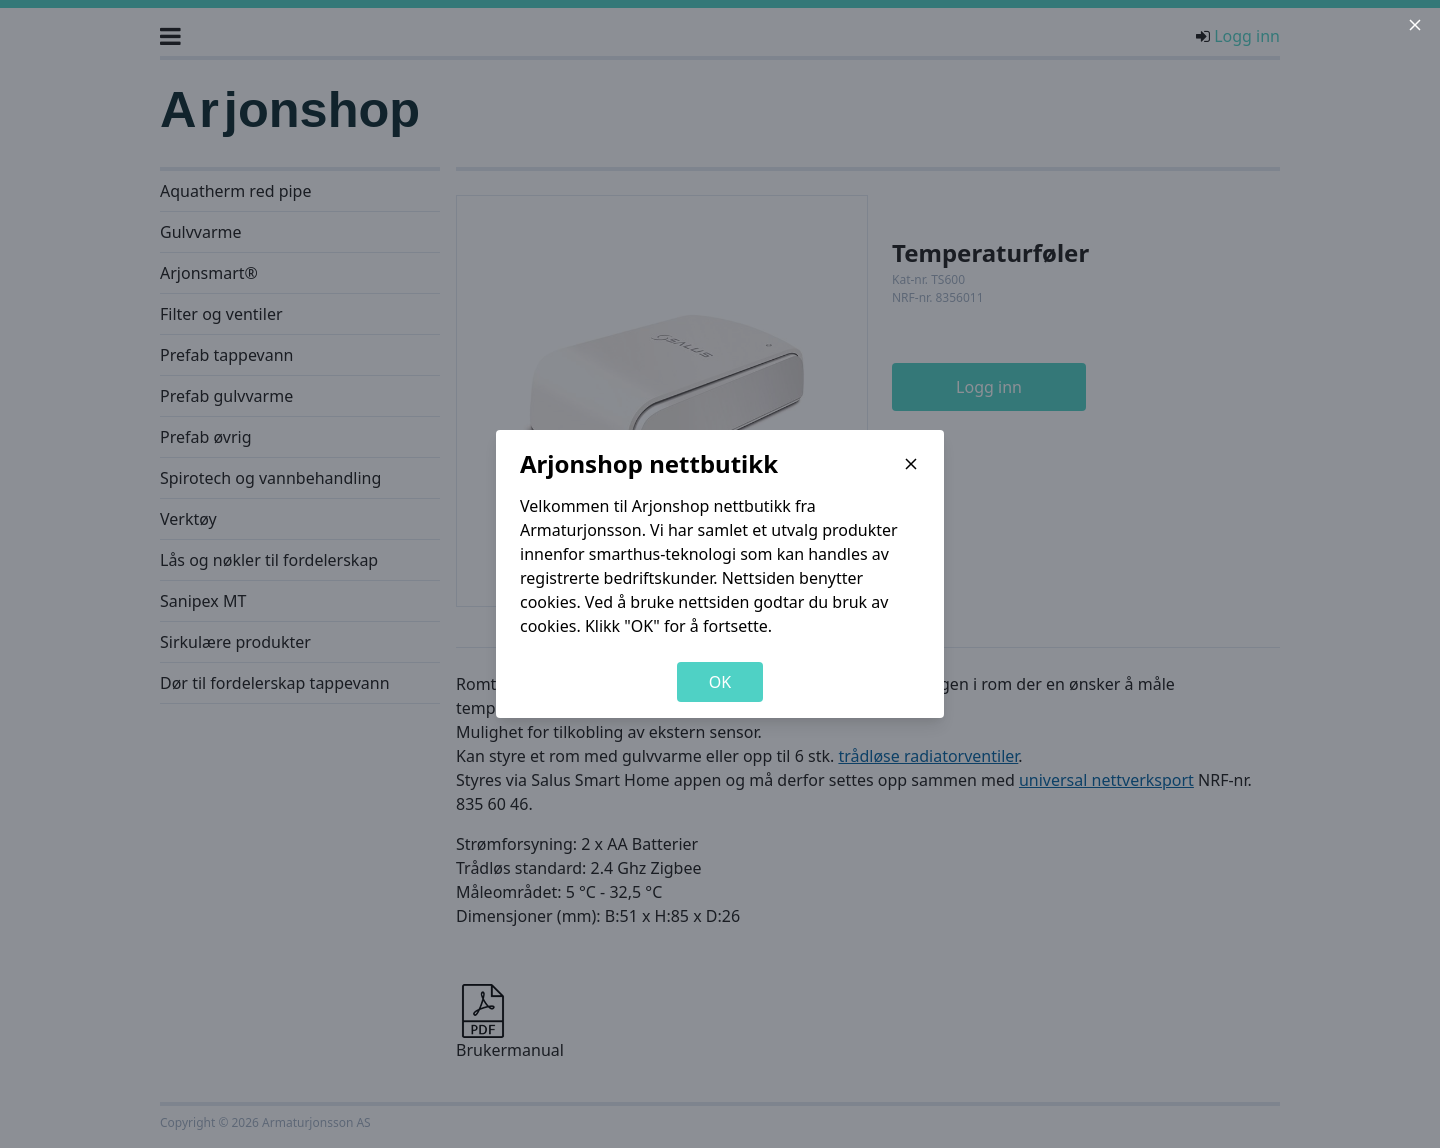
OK (720, 682)
